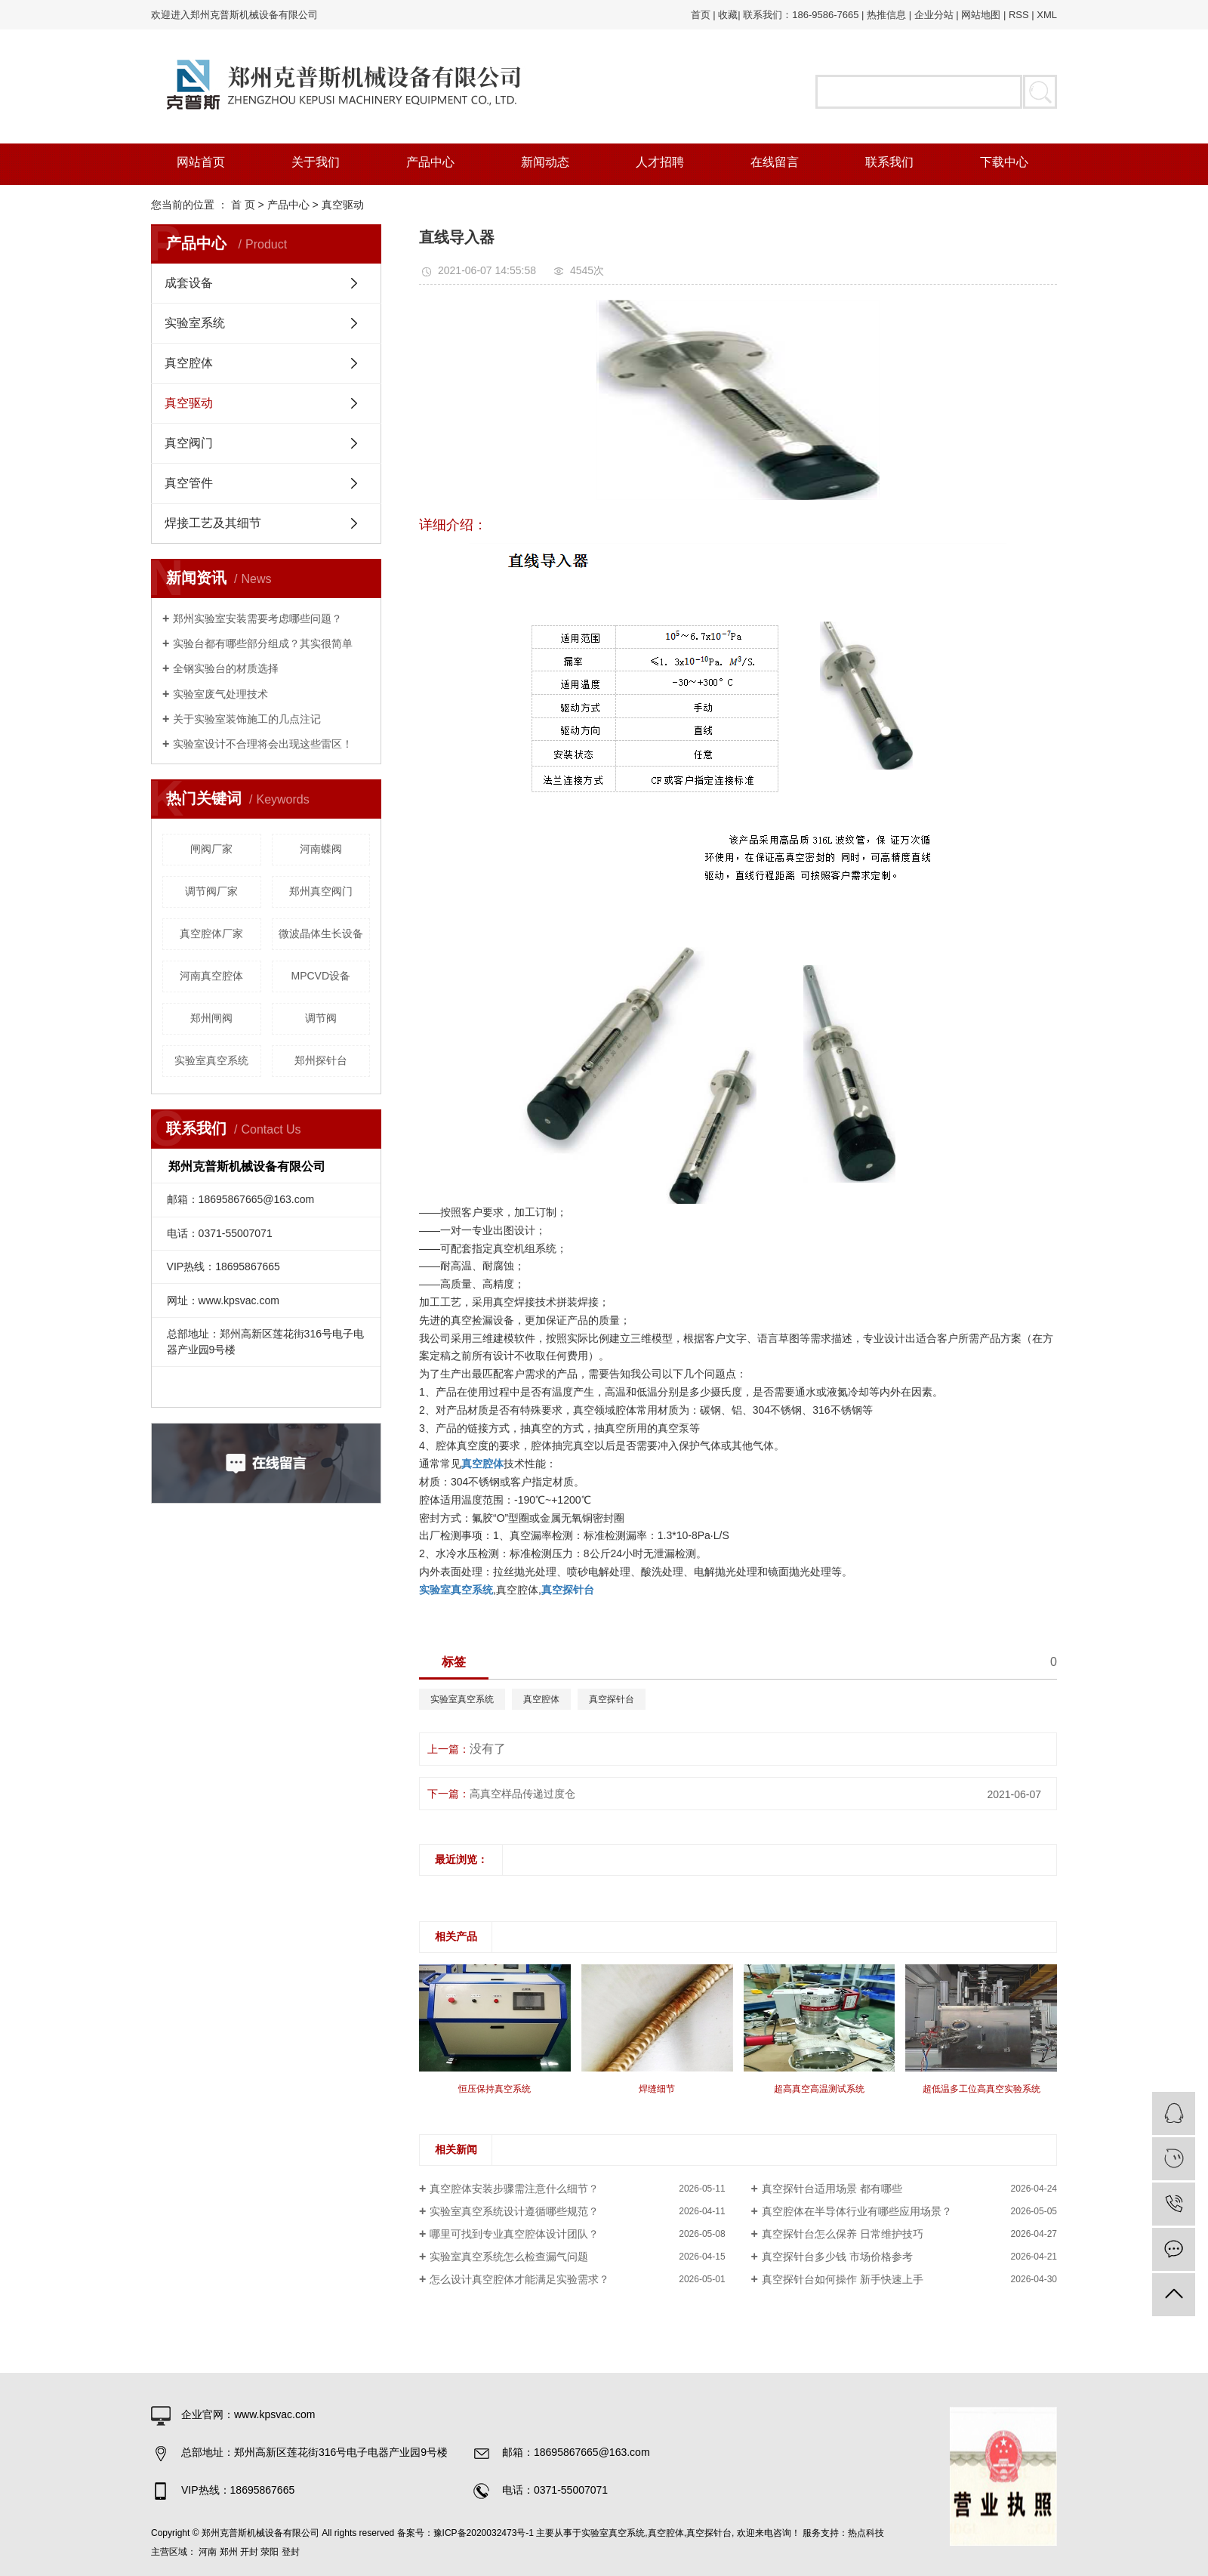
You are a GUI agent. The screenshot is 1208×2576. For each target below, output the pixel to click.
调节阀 (321, 1018)
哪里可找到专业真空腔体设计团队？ (514, 2234)
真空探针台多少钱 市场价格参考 (837, 2257)
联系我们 (889, 162)
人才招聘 (660, 162)
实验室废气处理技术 (220, 694)
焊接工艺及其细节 (213, 523)
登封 (291, 2552)
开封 (249, 2552)
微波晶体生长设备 (321, 933)
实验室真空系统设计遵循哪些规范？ (514, 2211)
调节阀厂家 (211, 891)
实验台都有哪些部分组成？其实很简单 (263, 643)
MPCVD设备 (320, 976)
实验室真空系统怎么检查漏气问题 (509, 2257)
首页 (700, 14)
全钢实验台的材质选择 (226, 668)
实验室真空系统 (211, 1060)
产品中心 (430, 162)
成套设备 (189, 282)
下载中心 (1004, 162)
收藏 (728, 14)
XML (1047, 14)
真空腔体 (189, 362)
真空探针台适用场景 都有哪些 (832, 2189)
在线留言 (774, 162)
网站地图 (980, 14)
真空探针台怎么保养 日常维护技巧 (842, 2234)
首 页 (243, 205)
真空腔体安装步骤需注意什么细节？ (514, 2189)
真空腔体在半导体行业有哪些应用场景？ (857, 2211)
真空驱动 (343, 205)
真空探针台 (611, 1699)
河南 (208, 2552)
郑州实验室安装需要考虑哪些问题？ (257, 618)
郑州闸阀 (211, 1018)
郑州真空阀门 (321, 891)
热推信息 (886, 14)
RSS (1019, 14)
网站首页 (201, 162)
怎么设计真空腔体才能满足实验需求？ (519, 2279)
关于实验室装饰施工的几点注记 (247, 719)
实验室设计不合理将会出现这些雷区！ (263, 744)
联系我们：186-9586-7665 (800, 14)
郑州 (229, 2552)
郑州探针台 (320, 1060)
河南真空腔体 (211, 976)
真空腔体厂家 (211, 933)
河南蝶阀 (321, 849)
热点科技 (866, 2533)
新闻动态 (545, 162)
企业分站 (934, 14)
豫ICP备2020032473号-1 (483, 2533)
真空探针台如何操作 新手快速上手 (842, 2279)
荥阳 (269, 2552)
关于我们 (315, 162)
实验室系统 (195, 322)
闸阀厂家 (211, 849)
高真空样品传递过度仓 (522, 1794)
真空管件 (189, 483)
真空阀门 (189, 443)
